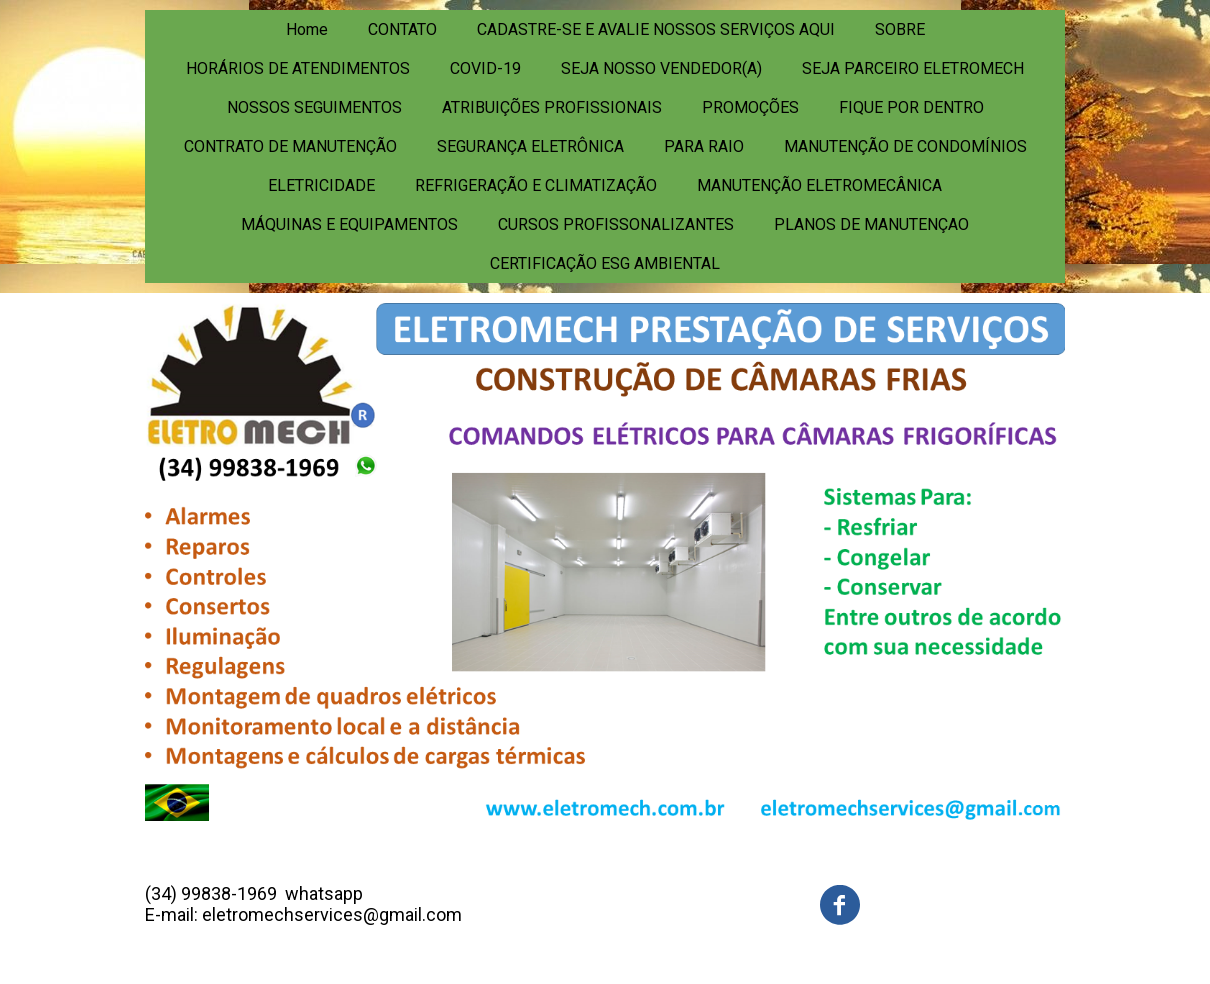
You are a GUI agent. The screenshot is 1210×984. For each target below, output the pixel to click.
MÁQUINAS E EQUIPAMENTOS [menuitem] (349, 224)
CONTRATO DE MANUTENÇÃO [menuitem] (290, 146)
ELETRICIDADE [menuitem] (321, 185)
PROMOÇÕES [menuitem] (750, 107)
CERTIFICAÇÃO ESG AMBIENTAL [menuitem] (605, 263)
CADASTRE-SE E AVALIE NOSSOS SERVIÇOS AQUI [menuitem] (656, 29)
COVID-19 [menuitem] (485, 68)
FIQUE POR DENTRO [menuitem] (911, 107)
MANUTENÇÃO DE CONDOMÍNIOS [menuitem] (905, 146)
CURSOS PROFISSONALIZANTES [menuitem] (616, 224)
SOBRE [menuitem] (900, 29)
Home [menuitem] (307, 29)
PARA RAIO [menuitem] (704, 146)
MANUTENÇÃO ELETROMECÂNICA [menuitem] (819, 185)
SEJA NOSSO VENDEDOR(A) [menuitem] (661, 68)
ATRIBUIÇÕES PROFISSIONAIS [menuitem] (552, 107)
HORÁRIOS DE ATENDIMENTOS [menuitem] (298, 68)
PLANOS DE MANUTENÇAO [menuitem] (871, 224)
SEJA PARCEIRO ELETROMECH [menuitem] (913, 68)
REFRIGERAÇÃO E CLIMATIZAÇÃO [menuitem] (536, 185)
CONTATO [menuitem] (402, 29)
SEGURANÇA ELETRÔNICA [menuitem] (530, 146)
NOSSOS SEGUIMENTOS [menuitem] (314, 107)
